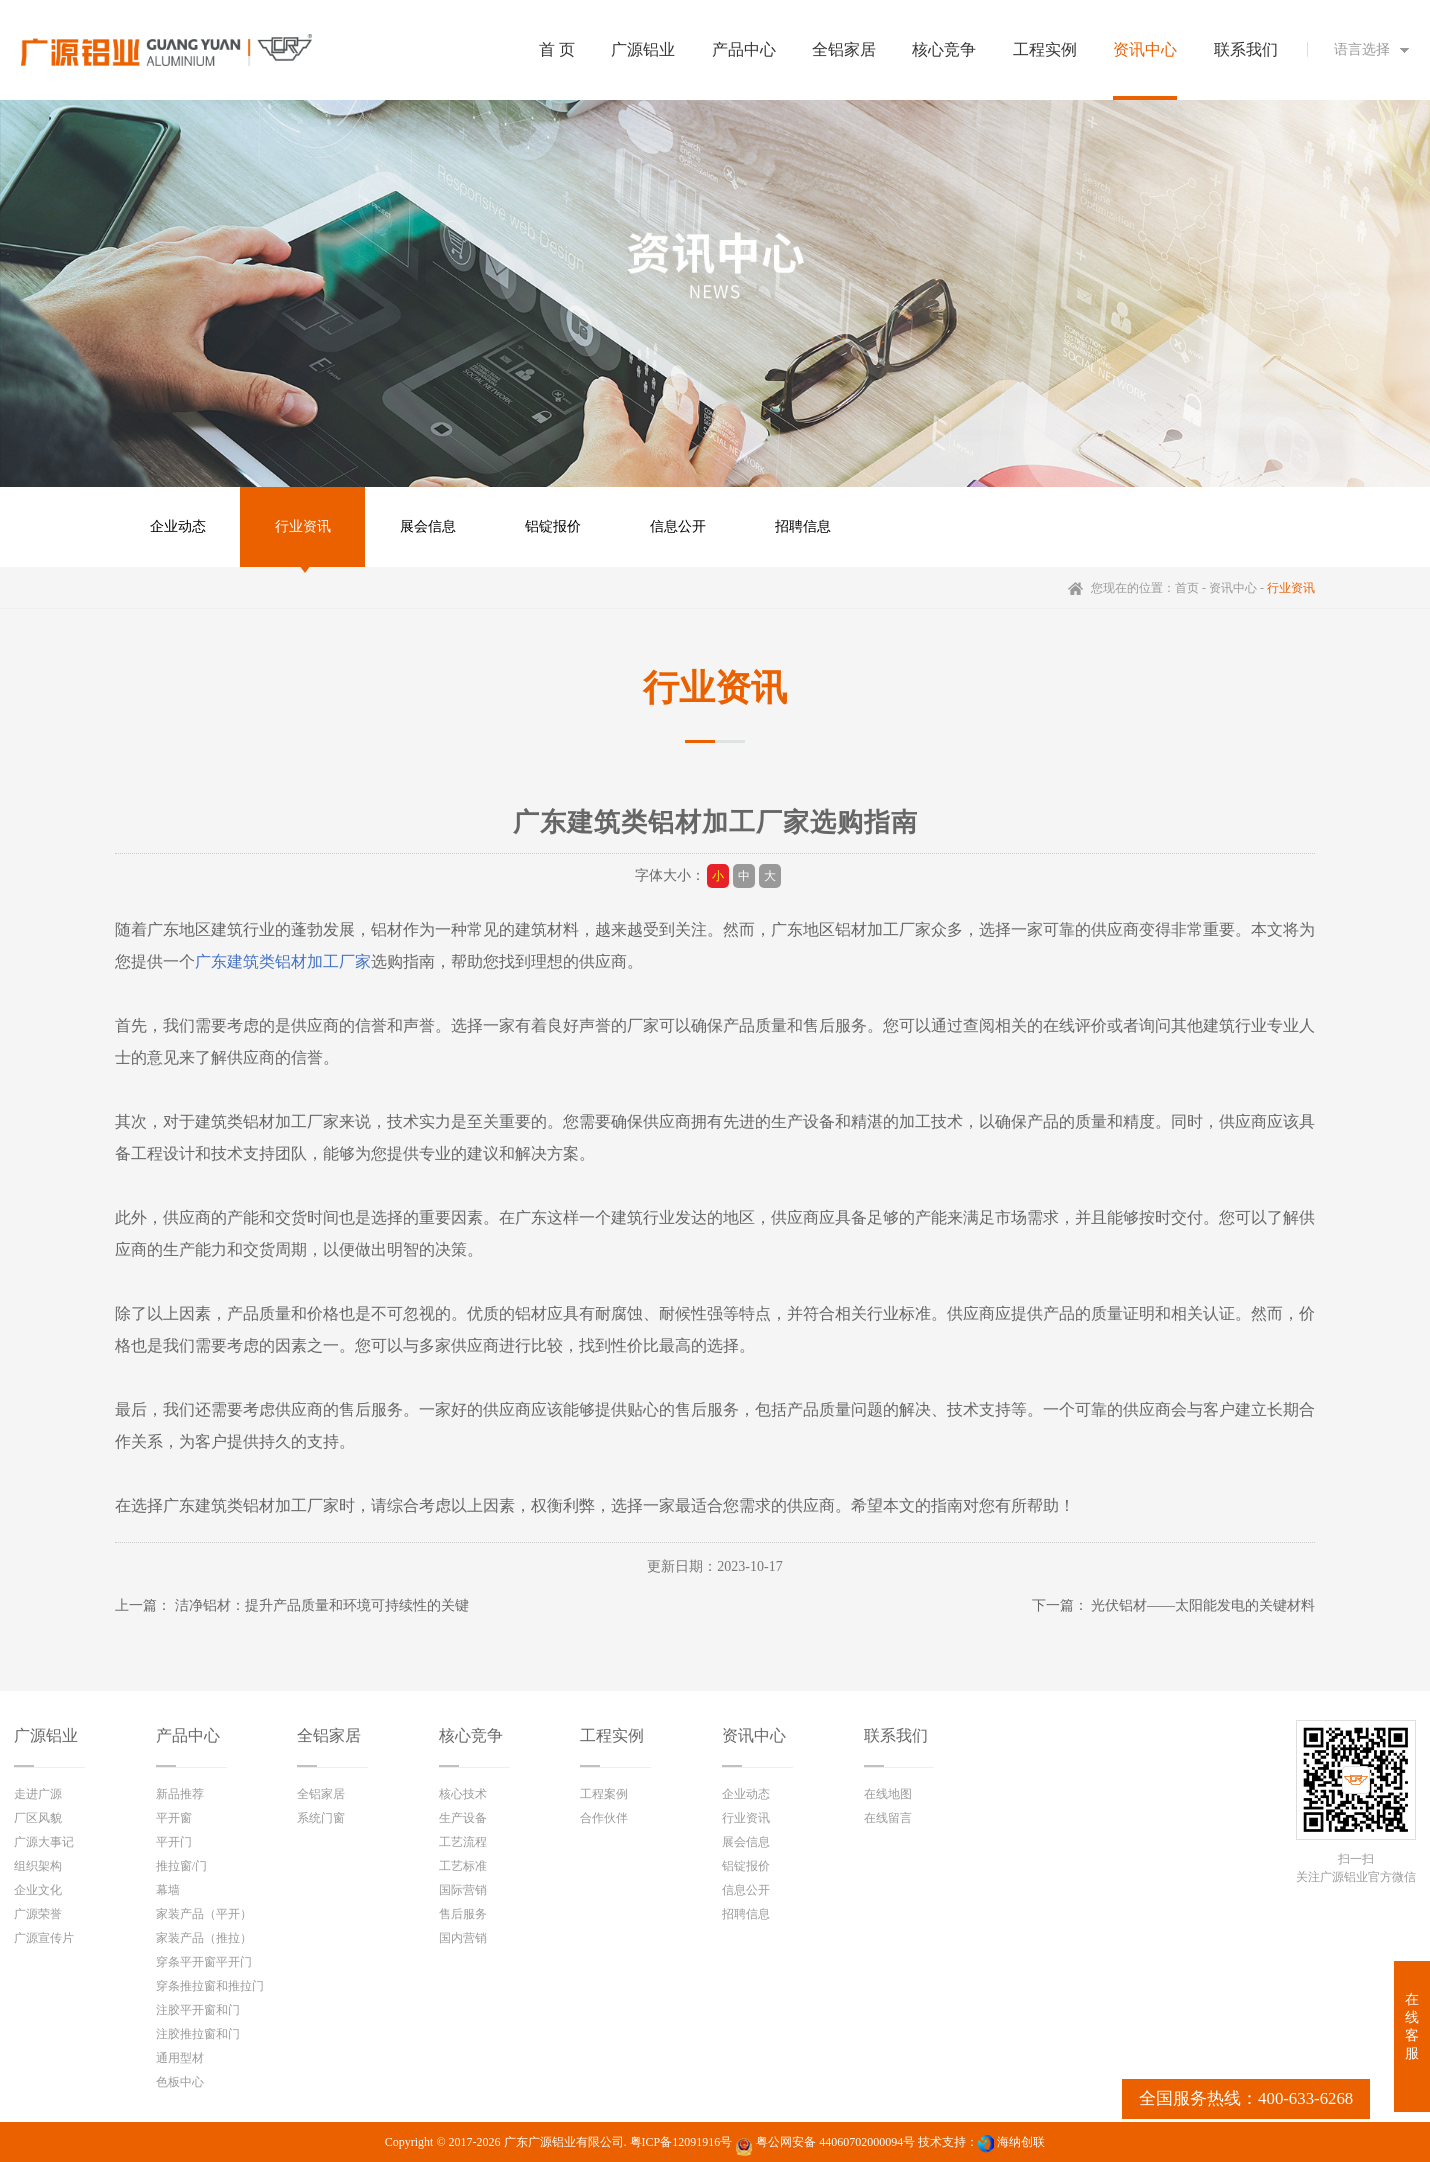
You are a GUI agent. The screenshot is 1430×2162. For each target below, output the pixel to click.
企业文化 (38, 1890)
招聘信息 (803, 526)
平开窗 (174, 1818)
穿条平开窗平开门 (204, 1962)
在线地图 (888, 1794)
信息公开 (678, 526)
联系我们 (896, 1735)
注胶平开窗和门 (198, 2010)
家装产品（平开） (204, 1914)
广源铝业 (46, 1735)
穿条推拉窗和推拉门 (210, 1986)
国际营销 (463, 1890)
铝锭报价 (553, 526)
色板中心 (180, 2082)
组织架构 (38, 1866)
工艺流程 (463, 1842)
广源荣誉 (38, 1914)
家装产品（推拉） (204, 1938)
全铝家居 (329, 1735)
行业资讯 (303, 526)
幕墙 (168, 1890)
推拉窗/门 (181, 1866)
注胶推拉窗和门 (198, 2034)
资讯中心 (1233, 588)
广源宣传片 (44, 1938)
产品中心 (188, 1735)
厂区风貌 (38, 1818)
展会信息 (428, 526)
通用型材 (180, 2058)
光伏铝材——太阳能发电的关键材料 (1203, 1605)
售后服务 (463, 1914)
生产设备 (463, 1818)
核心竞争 (471, 1735)
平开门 (174, 1842)
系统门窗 (321, 1818)
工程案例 (604, 1794)
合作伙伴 (604, 1818)
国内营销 (463, 1938)
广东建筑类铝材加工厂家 (283, 961)
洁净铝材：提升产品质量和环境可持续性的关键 (322, 1605)
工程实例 (612, 1735)
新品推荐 (180, 1794)
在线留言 (888, 1818)
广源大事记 (44, 1842)
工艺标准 (463, 1866)
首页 (1187, 588)
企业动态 (178, 526)
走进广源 (38, 1794)
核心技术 (463, 1794)
